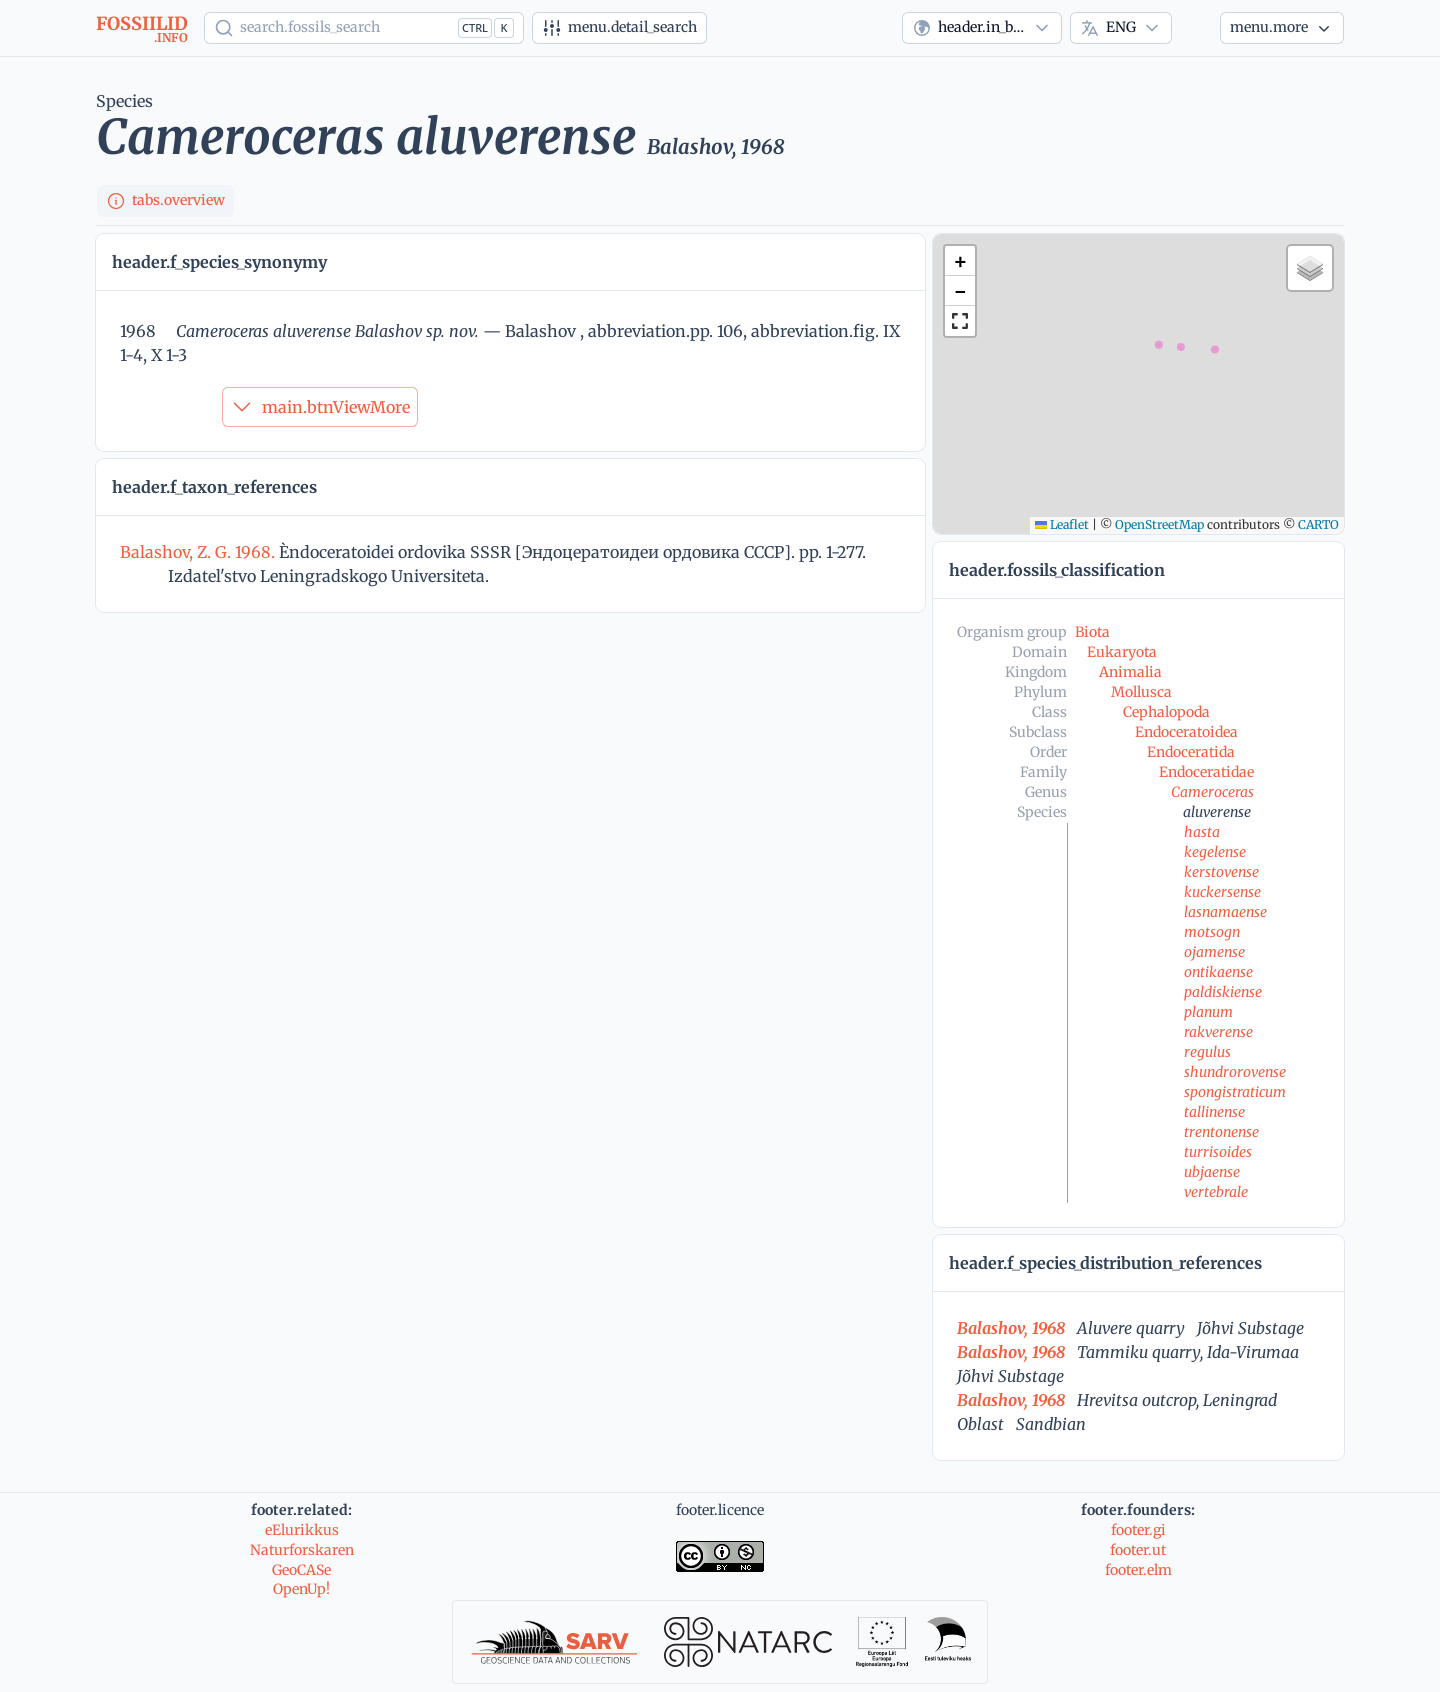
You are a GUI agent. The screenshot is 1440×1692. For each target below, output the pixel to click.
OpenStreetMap (1159, 524)
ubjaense (1212, 1172)
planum (1208, 1012)
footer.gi (1138, 1530)
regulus (1207, 1052)
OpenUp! (301, 1589)
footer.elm (1138, 1570)
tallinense (1214, 1112)
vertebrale (1216, 1192)
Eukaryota (1122, 652)
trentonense (1221, 1132)
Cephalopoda (1166, 712)
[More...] (1282, 28)
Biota (1092, 632)
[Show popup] (364, 28)
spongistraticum (1235, 1092)
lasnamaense (1225, 912)
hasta (1202, 832)
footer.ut (1138, 1550)
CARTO (1318, 524)
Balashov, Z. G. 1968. (199, 552)
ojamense (1214, 952)
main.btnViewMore (320, 407)
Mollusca (1141, 692)
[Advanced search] (619, 28)
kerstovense (1221, 872)
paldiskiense (1223, 992)
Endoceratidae (1206, 772)
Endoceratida (1191, 752)
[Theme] (1196, 28)
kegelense (1215, 852)
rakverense (1218, 1032)
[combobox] (982, 28)
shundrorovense (1235, 1072)
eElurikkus (302, 1530)
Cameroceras (1212, 792)
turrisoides (1218, 1152)
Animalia (1130, 672)
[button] (960, 261)
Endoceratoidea (1186, 732)
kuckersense (1222, 892)
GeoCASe (301, 1570)
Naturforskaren (302, 1550)
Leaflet (1062, 524)
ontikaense (1218, 972)
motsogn (1212, 932)
